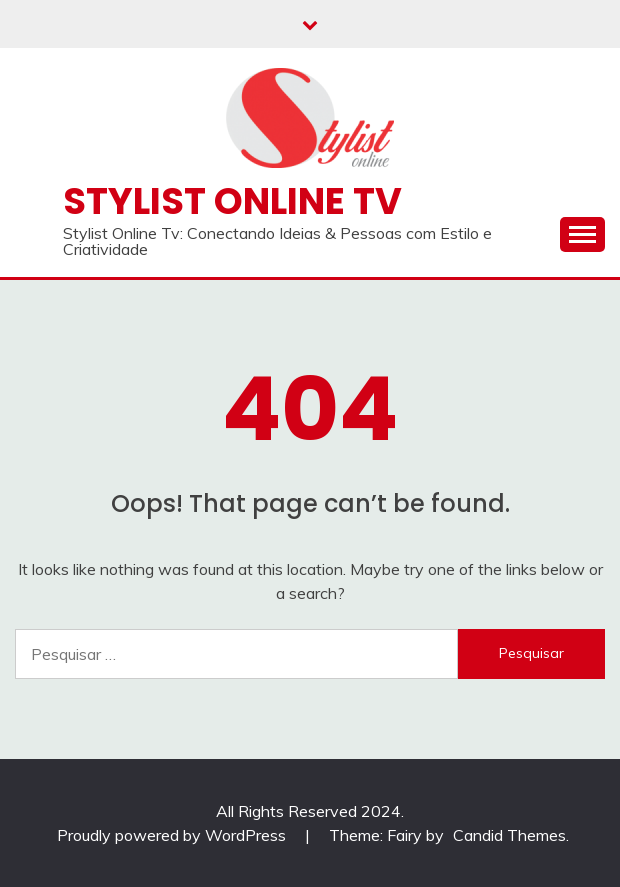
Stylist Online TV (232, 201)
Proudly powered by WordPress (173, 835)
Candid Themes (509, 835)
